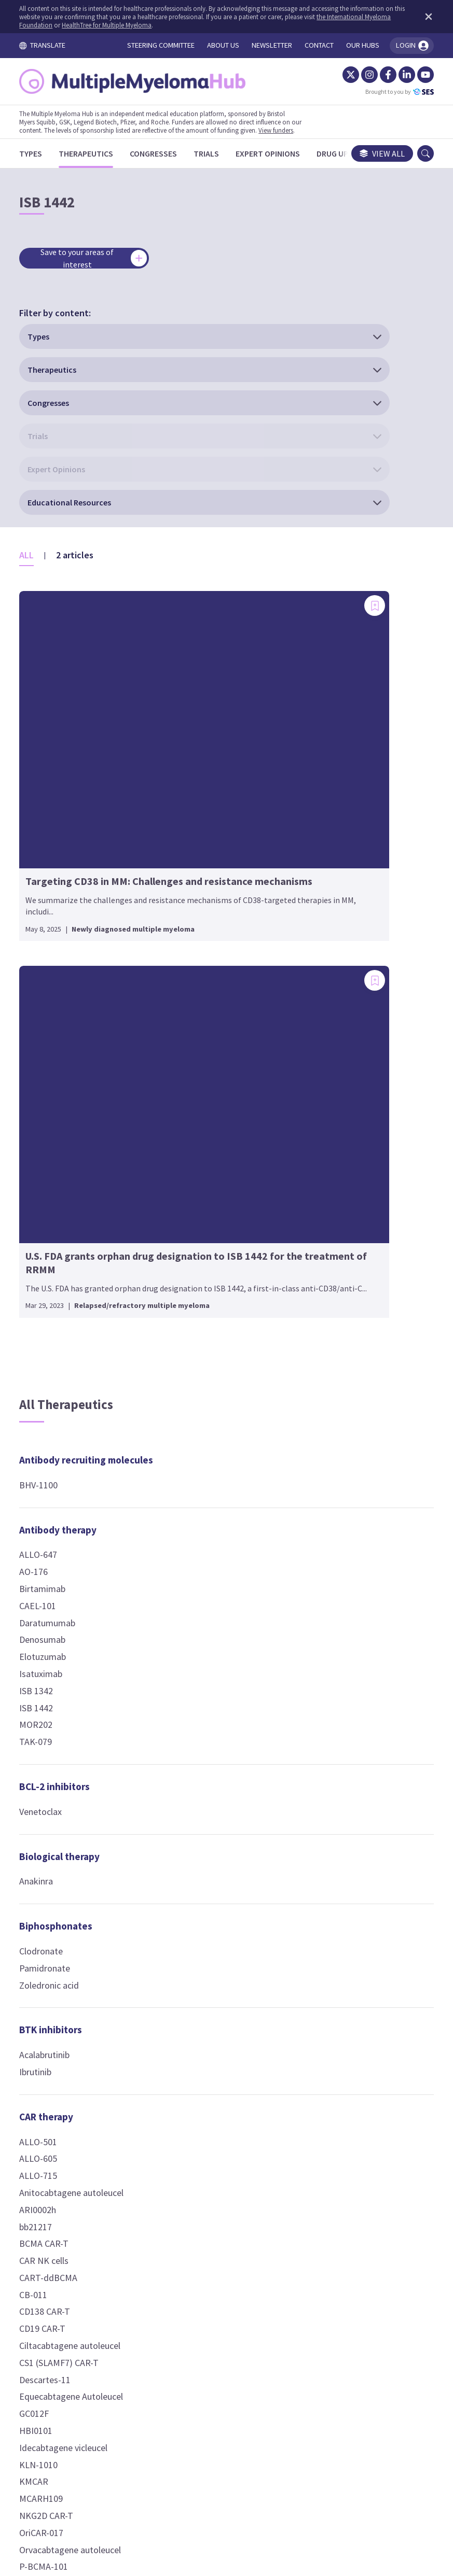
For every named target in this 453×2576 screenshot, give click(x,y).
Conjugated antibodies (222, 1387)
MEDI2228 (191, 1463)
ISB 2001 (331, 1717)
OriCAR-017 (51, 1891)
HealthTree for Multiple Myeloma (144, 25)
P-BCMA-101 (53, 1926)
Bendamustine (200, 1189)
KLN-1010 (48, 1823)
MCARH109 (51, 1858)
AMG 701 (331, 1530)
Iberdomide (194, 1723)
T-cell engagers (348, 1471)
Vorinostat (192, 1636)
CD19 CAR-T (52, 1688)
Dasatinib (332, 846)
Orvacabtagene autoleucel (80, 1909)
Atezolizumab (198, 950)
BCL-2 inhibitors (64, 1145)
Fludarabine (194, 1291)
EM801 (327, 1632)
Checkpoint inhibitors (220, 925)
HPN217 (330, 1683)
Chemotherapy (204, 1164)
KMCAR (43, 1841)
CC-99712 (190, 1429)
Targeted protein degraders (352, 1871)
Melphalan (191, 1325)
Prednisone (336, 1067)
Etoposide (192, 1274)
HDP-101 (189, 1446)
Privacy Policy (282, 2468)
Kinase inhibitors (351, 804)
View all (372, 153)
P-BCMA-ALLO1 (59, 1943)
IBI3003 (329, 1700)
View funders (285, 130)
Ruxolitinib (192, 1931)
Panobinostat (198, 1603)
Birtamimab (52, 948)
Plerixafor (191, 1119)
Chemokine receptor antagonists (217, 1070)
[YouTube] (415, 74)
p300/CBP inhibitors (358, 1111)
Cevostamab (338, 1598)
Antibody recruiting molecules (72, 811)
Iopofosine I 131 (345, 1306)
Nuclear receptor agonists (351, 1017)
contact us (304, 2405)
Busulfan (189, 1206)
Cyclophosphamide (208, 1240)
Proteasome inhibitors (364, 1350)
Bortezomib (337, 1376)
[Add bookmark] (138, 418)
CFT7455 (331, 1904)
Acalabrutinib (54, 1414)
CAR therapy (56, 1475)
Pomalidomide (200, 1774)
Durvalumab (195, 984)
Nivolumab (192, 1001)
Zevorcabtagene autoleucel (82, 1976)
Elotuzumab (52, 1016)
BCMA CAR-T (53, 1603)
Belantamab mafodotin (217, 1412)
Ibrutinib (45, 1431)
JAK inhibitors (203, 1905)
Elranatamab (339, 1615)
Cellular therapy (207, 804)
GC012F (44, 1773)
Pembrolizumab (202, 1018)
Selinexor (332, 964)
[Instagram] (359, 74)
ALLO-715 (48, 1535)
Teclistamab (338, 1819)
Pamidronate (54, 1327)
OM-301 (187, 1533)
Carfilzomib (336, 1392)
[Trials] (216, 153)
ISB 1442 (46, 1067)
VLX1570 (330, 1426)
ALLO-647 (48, 914)
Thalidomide (196, 1791)
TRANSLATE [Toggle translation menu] (52, 45)
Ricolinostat (195, 1620)
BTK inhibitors (60, 1389)
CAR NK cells (53, 1620)
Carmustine (194, 1223)
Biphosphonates (65, 1285)
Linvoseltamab (343, 1751)
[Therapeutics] (95, 153)
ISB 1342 (46, 1049)
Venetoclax (50, 1170)
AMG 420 (331, 1513)
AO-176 (43, 931)
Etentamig (335, 1649)
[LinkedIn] (397, 74)
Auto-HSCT (193, 863)
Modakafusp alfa (205, 1861)
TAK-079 (45, 1101)
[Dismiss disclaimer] (416, 16)
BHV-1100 (48, 844)
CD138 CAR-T (54, 1671)
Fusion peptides (207, 1508)
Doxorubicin (194, 1257)
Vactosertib (336, 880)
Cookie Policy (212, 2468)
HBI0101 (45, 1790)
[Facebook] (378, 74)
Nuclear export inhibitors (347, 932)
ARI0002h (47, 1568)
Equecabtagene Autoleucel (81, 1756)
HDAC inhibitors (206, 1577)
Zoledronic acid (59, 1344)
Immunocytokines (211, 1836)
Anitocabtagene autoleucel (81, 1552)
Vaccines (333, 1966)
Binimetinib (336, 829)
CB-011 (43, 1653)
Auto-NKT (191, 880)
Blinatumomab (343, 1547)
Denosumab (52, 999)
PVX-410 (330, 1990)
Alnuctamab (337, 1496)
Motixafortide (199, 1102)
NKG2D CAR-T (56, 1875)
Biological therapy (69, 1215)
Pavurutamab (340, 1768)
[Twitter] (341, 74)
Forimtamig (337, 1666)
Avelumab (191, 967)
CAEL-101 (47, 964)
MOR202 (45, 1084)
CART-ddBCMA (58, 1636)
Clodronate (51, 1310)
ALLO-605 (48, 1518)
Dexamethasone (346, 1049)
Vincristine (192, 1342)
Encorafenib (337, 863)
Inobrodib (333, 1136)
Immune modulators (216, 1681)
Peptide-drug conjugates (344, 1188)
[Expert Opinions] (277, 153)
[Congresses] (163, 153)
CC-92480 (190, 1706)
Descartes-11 (54, 1738)
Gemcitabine (196, 1308)
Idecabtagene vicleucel (73, 1806)
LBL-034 (330, 1734)
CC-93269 (332, 1564)
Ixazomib (332, 1409)
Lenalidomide (198, 1741)
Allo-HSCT (191, 829)
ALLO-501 (48, 1501)
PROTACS (333, 1921)
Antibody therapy (67, 888)
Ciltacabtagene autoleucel (79, 1705)
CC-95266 (332, 1581)
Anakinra (46, 1240)
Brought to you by (389, 92)
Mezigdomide (198, 1757)
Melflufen (333, 1221)
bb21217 (45, 1586)
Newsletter (347, 2468)
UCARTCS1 (50, 1960)
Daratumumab (57, 982)
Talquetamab (340, 1802)
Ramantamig (339, 1785)
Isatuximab (50, 1033)
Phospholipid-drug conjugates (355, 1273)
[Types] (40, 153)
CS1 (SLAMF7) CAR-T (68, 1721)
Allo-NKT (189, 846)
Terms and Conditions (127, 2468)
